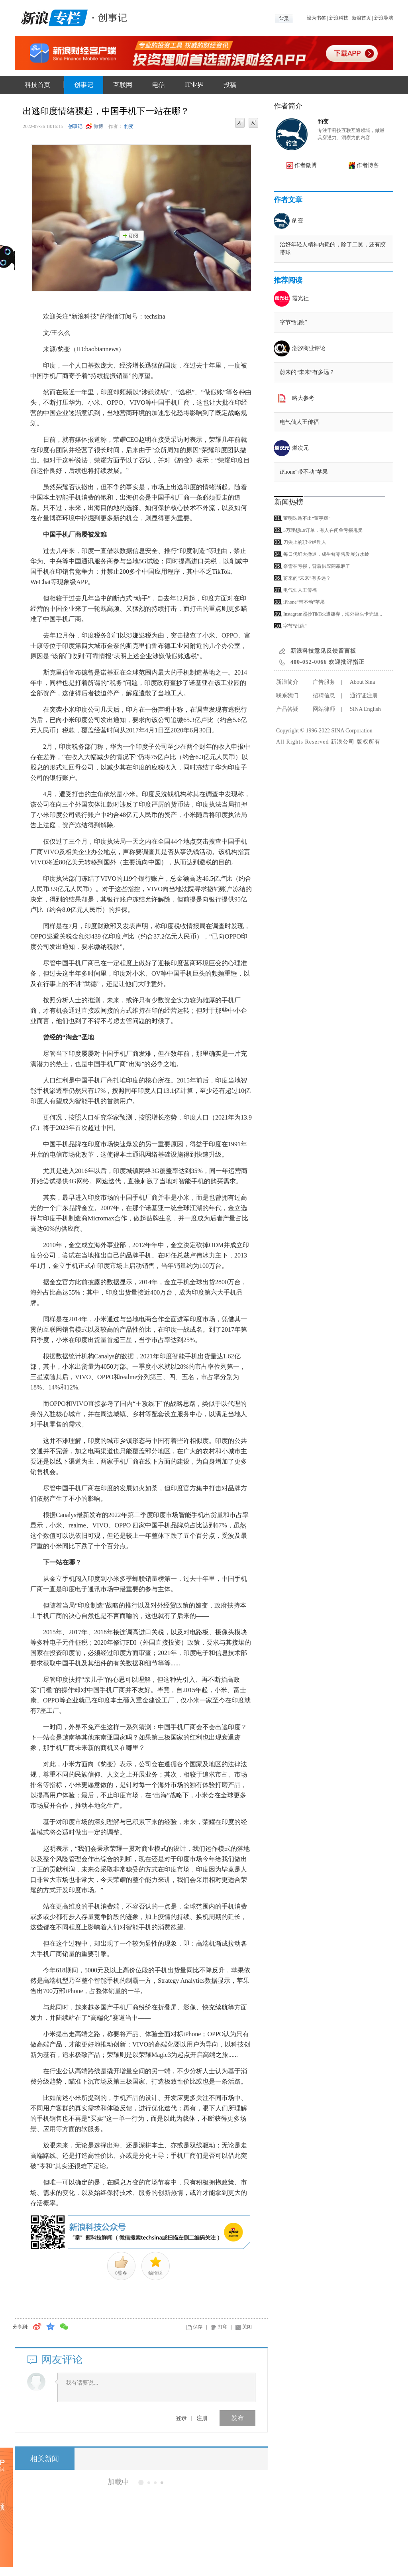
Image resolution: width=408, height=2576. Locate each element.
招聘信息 (324, 696)
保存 (197, 2327)
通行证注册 (364, 696)
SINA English (365, 709)
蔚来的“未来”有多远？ (307, 372)
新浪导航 (383, 18)
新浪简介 (287, 682)
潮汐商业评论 (309, 348)
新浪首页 (361, 18)
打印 (223, 2327)
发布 (237, 2418)
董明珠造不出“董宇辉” (307, 518)
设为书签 (316, 18)
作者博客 (368, 165)
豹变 (128, 126)
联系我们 (287, 696)
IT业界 (194, 84)
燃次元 (300, 448)
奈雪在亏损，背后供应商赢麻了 (316, 566)
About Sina (362, 682)
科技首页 (37, 84)
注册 (202, 2418)
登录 (181, 2418)
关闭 (247, 2327)
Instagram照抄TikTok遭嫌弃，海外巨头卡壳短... (332, 614)
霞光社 (300, 298)
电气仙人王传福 (299, 422)
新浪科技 (338, 18)
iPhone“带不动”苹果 (304, 472)
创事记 (83, 84)
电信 (158, 84)
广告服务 (324, 682)
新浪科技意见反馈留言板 (323, 651)
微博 (98, 126)
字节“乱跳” (293, 322)
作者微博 (305, 165)
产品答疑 (287, 709)
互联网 (122, 84)
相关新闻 (44, 2459)
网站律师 (324, 709)
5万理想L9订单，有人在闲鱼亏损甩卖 (323, 530)
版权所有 (369, 742)
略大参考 (303, 398)
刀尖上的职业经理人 (304, 542)
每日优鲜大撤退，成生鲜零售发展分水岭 (326, 554)
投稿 (230, 84)
